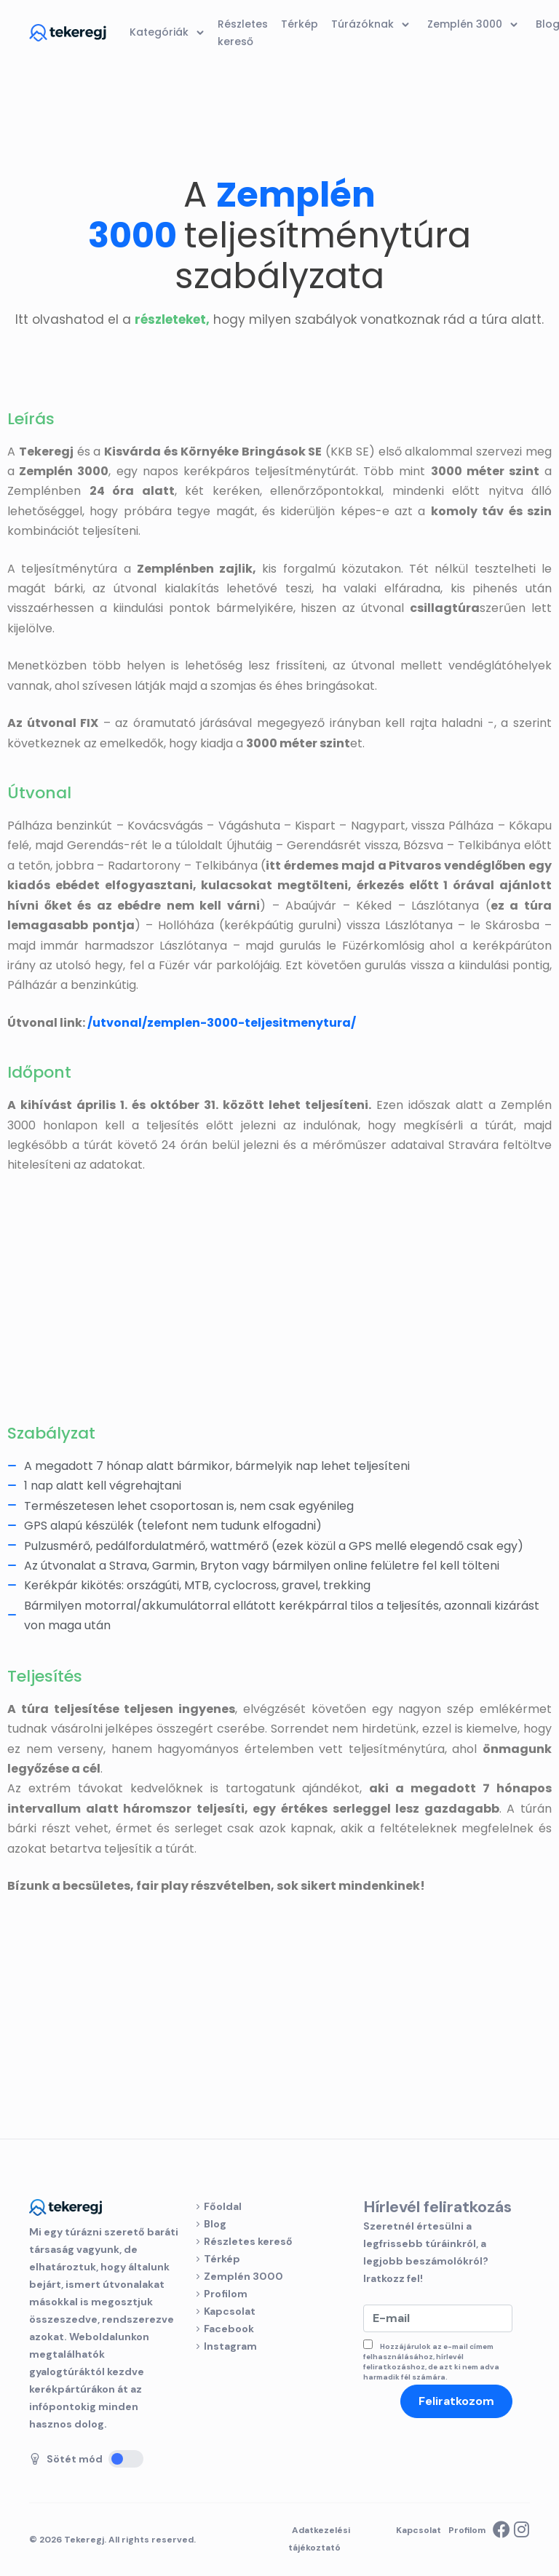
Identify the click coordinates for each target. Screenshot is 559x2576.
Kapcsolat (229, 2311)
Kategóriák (169, 32)
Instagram (230, 2346)
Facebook (229, 2328)
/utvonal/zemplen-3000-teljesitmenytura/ (221, 1022)
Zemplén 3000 (243, 2276)
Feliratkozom (456, 2401)
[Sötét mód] (125, 2459)
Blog (215, 2223)
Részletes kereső (248, 2241)
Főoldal (223, 2206)
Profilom (225, 2293)
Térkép (222, 2258)
